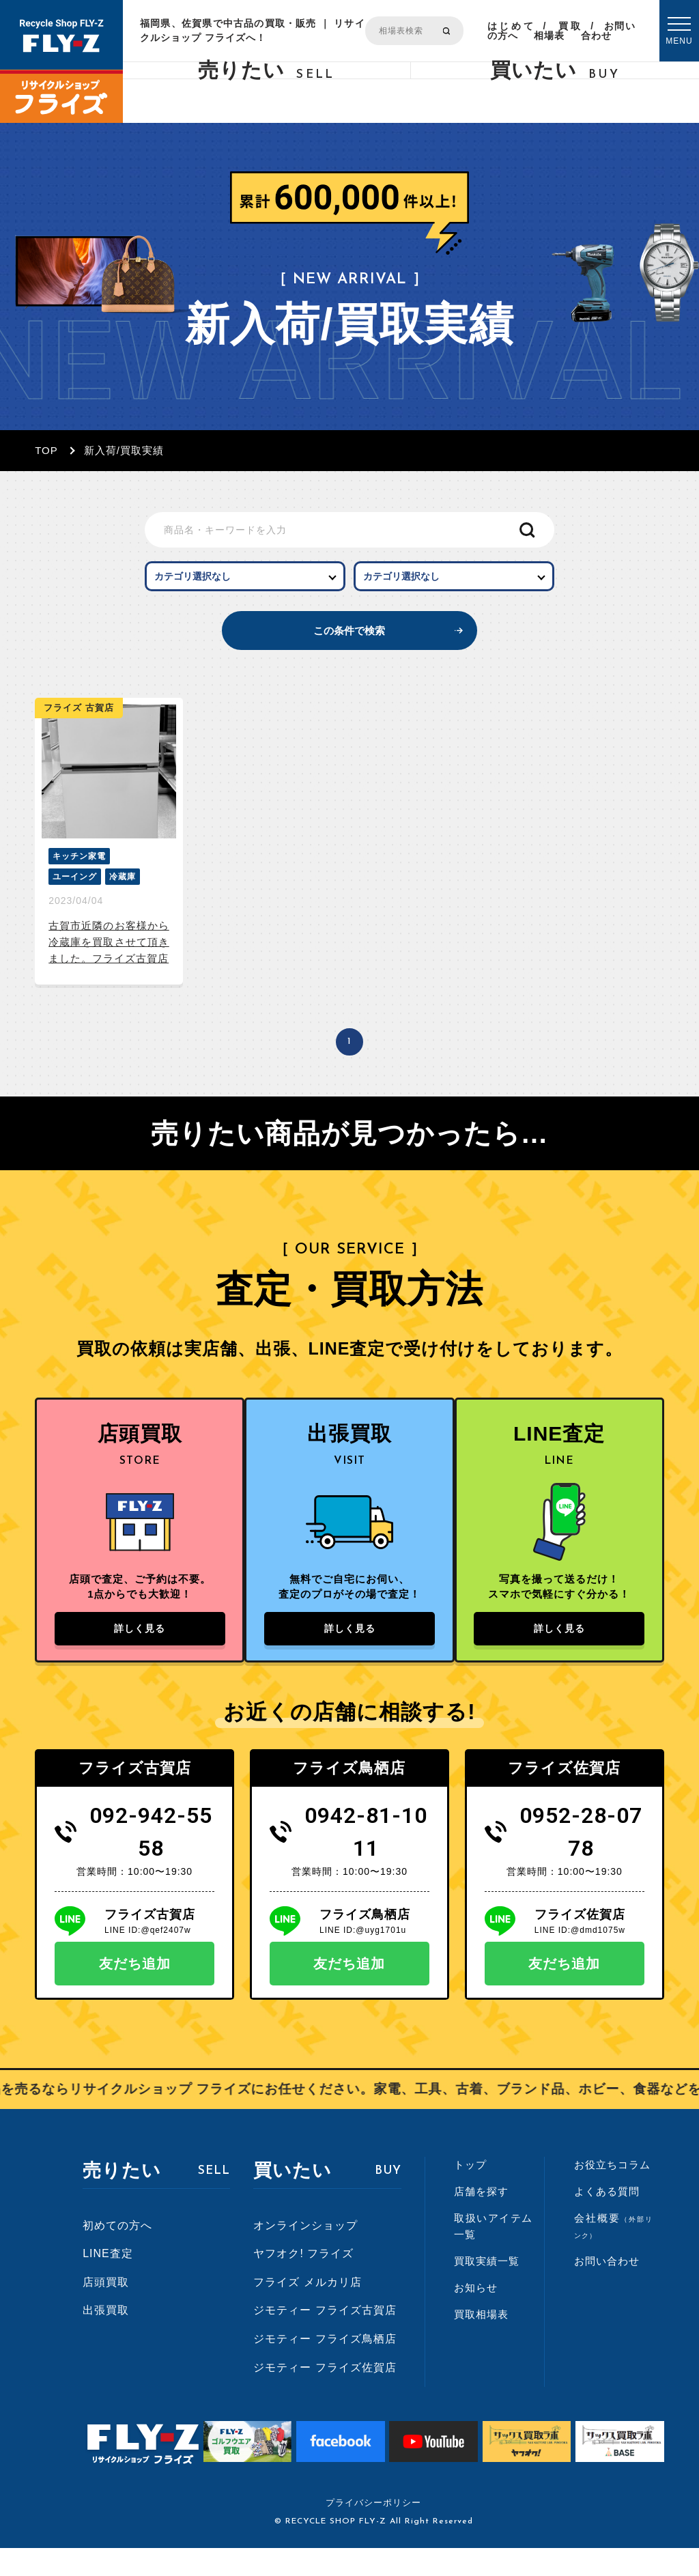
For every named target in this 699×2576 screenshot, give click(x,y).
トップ (470, 2192)
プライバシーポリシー (373, 2530)
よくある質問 (607, 2219)
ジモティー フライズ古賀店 (324, 2338)
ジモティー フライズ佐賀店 (324, 2395)
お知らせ (476, 2315)
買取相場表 (558, 30)
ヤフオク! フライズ (303, 2281)
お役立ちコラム (612, 2192)
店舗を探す (481, 2219)
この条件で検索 (349, 645)
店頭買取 (106, 2310)
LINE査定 (108, 2281)
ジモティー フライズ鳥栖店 (324, 2367)
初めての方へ (117, 2253)
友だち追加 (135, 1991)
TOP (46, 450)
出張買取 (106, 2338)
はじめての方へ (510, 30)
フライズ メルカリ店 (307, 2310)
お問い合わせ (608, 30)
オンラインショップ (305, 2253)
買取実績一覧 (486, 2289)
